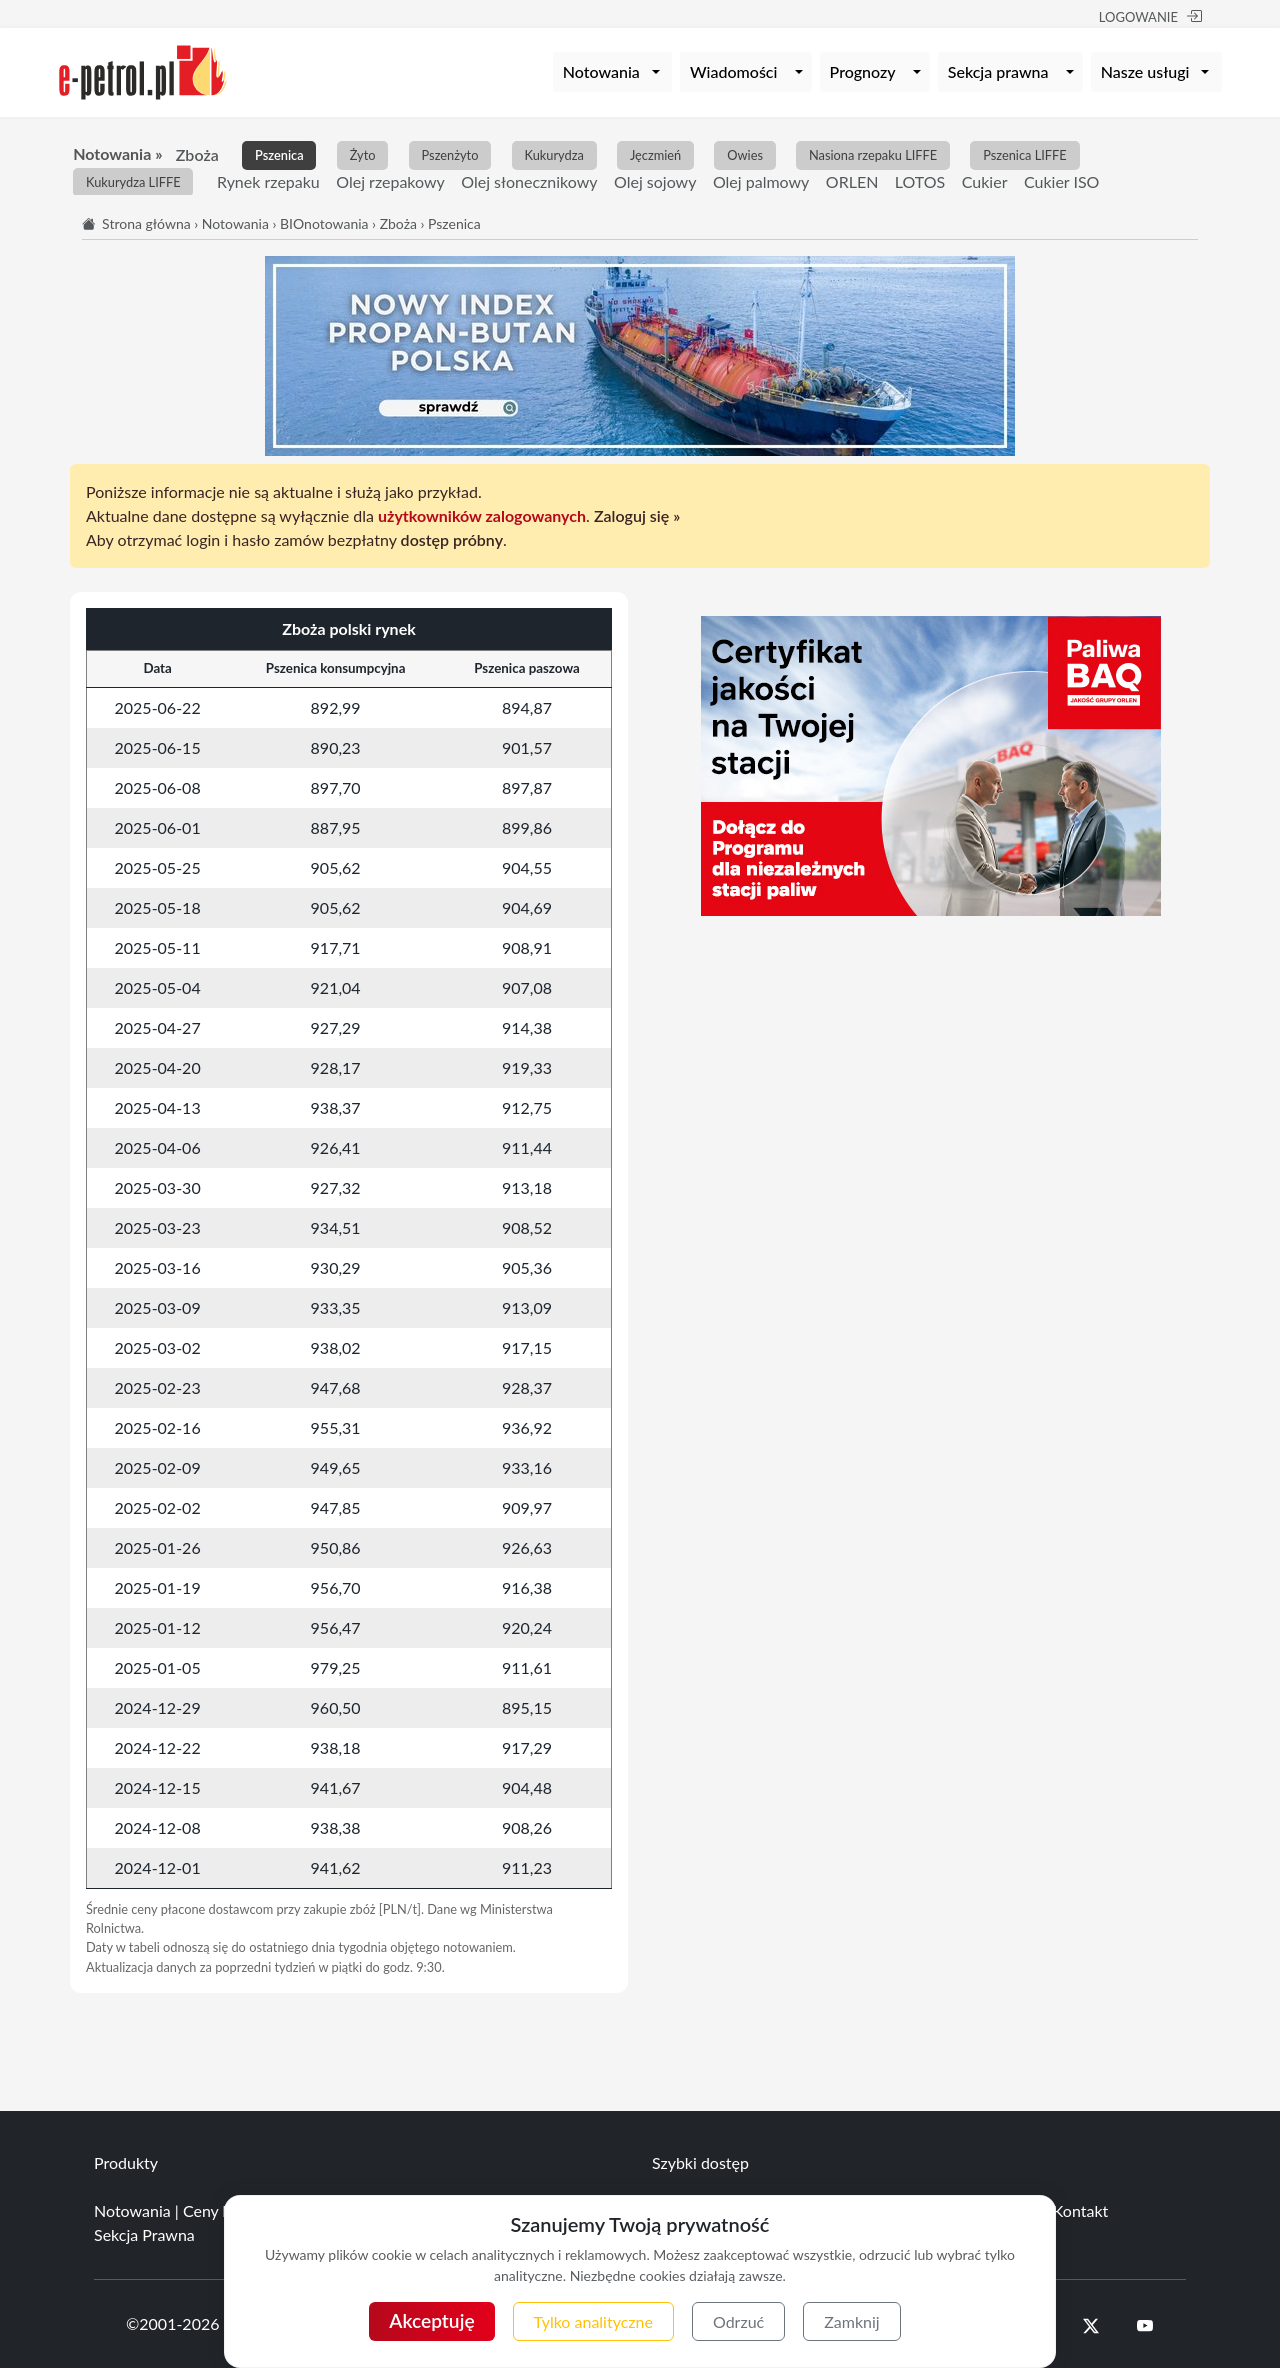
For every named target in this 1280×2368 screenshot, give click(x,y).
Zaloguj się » (637, 515)
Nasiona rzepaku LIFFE (873, 156)
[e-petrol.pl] (143, 69)
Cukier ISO (1061, 181)
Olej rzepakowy (390, 181)
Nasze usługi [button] (1145, 71)
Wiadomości (733, 71)
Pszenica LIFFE (1024, 156)
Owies (745, 156)
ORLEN (852, 181)
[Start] (90, 223)
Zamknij (851, 2321)
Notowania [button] (601, 71)
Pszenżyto (450, 156)
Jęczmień (655, 156)
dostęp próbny (452, 539)
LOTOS (920, 181)
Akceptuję (431, 2320)
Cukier (985, 181)
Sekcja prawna (998, 71)
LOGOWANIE (1150, 16)
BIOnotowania (324, 223)
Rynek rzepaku (268, 181)
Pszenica (279, 156)
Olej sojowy (655, 181)
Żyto (363, 156)
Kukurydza (553, 156)
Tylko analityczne (593, 2321)
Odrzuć (738, 2321)
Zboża (197, 154)
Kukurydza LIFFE (133, 183)
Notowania (235, 223)
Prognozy (863, 71)
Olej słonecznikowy (529, 181)
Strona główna (146, 223)
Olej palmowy (761, 181)
